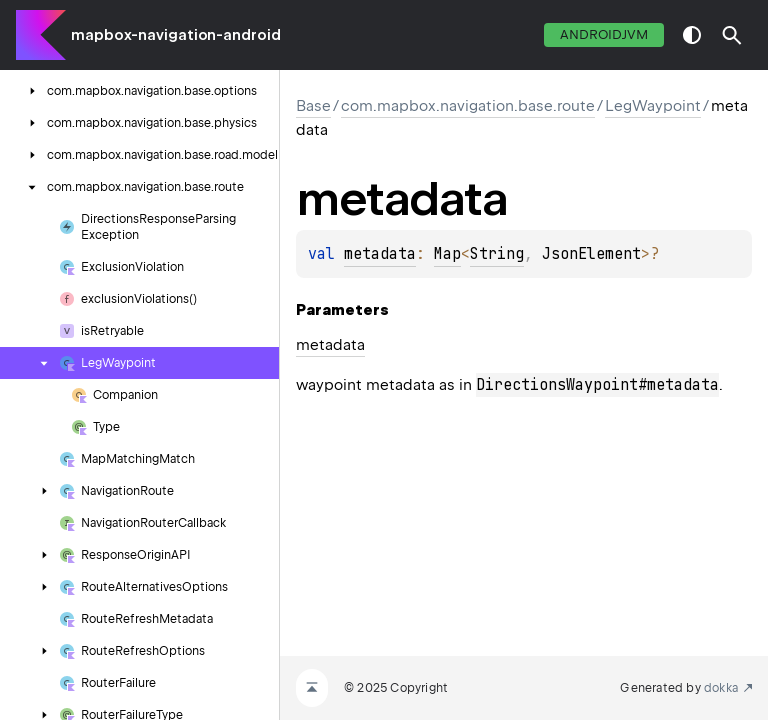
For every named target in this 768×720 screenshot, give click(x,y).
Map (447, 254)
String (497, 254)
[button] (732, 35)
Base (313, 106)
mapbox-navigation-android (176, 35)
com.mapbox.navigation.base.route (468, 106)
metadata (380, 254)
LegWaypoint (653, 106)
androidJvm (604, 34)
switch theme (692, 35)
